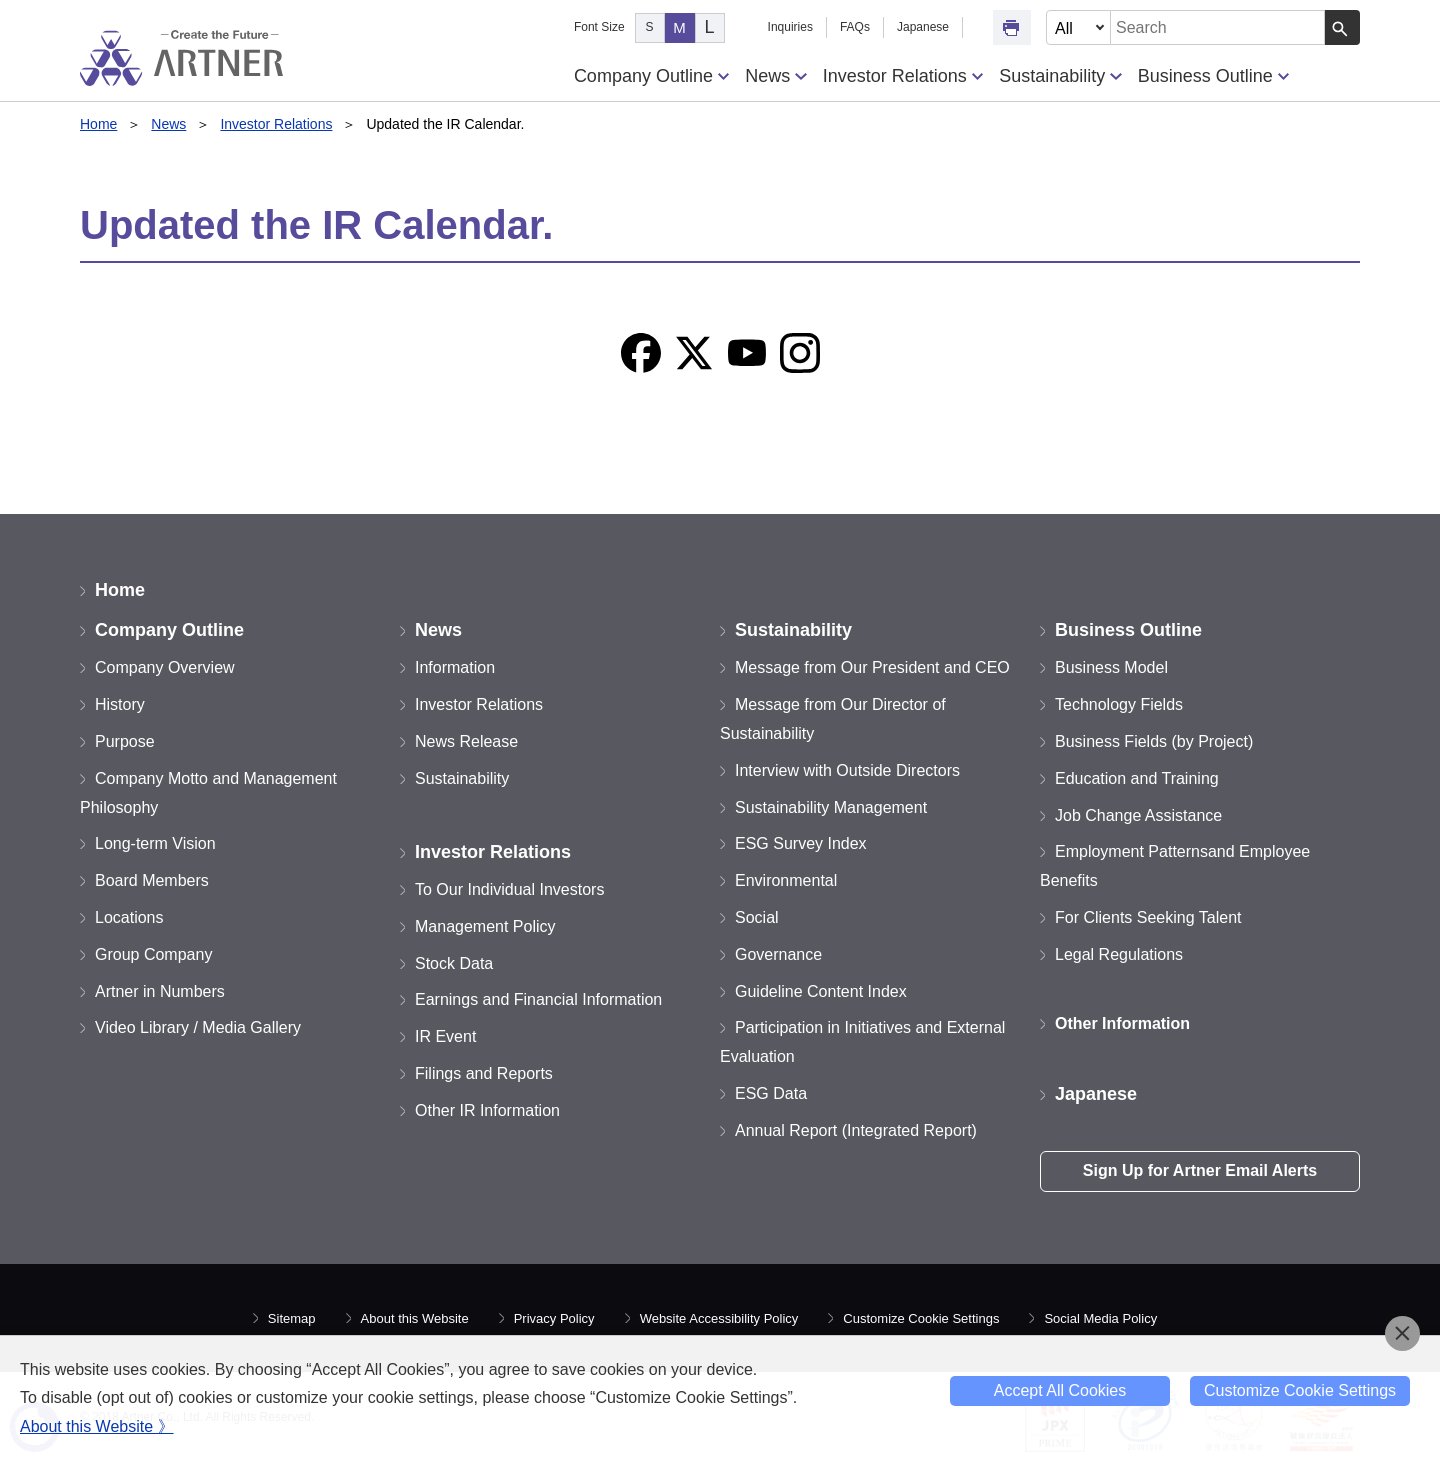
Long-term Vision (155, 843)
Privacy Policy (554, 1318)
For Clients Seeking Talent (1148, 917)
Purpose (125, 741)
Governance (778, 954)
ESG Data (771, 1093)
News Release (466, 741)
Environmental (786, 880)
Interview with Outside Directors (847, 770)
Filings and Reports (484, 1073)
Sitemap (292, 1318)
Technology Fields (1119, 704)
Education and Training (1137, 778)
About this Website (415, 1318)
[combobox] (1218, 27)
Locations (129, 917)
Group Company (153, 954)
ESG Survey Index (801, 843)
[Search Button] (1342, 27)
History (120, 704)
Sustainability (1060, 76)
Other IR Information (487, 1110)
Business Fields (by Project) (1154, 741)
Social (757, 917)
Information (455, 667)
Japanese (923, 27)
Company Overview (165, 667)
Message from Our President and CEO (872, 667)
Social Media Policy (1100, 1318)
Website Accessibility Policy (719, 1318)
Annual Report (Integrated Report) (856, 1130)
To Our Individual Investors (509, 889)
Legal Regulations (1119, 954)
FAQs (855, 27)
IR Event (445, 1036)
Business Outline (1213, 76)
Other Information (1122, 1023)
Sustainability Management (831, 807)
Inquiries (790, 27)
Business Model (1111, 667)
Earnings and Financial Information (538, 999)
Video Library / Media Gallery (198, 1027)
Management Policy (485, 926)
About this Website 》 (97, 1426)
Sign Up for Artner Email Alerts (1200, 1170)
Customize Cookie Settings (921, 1318)
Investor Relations (903, 76)
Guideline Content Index (821, 991)
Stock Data (454, 963)
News (775, 76)
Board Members (152, 880)
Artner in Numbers (160, 991)
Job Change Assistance (1138, 815)
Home (98, 124)
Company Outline (651, 76)
